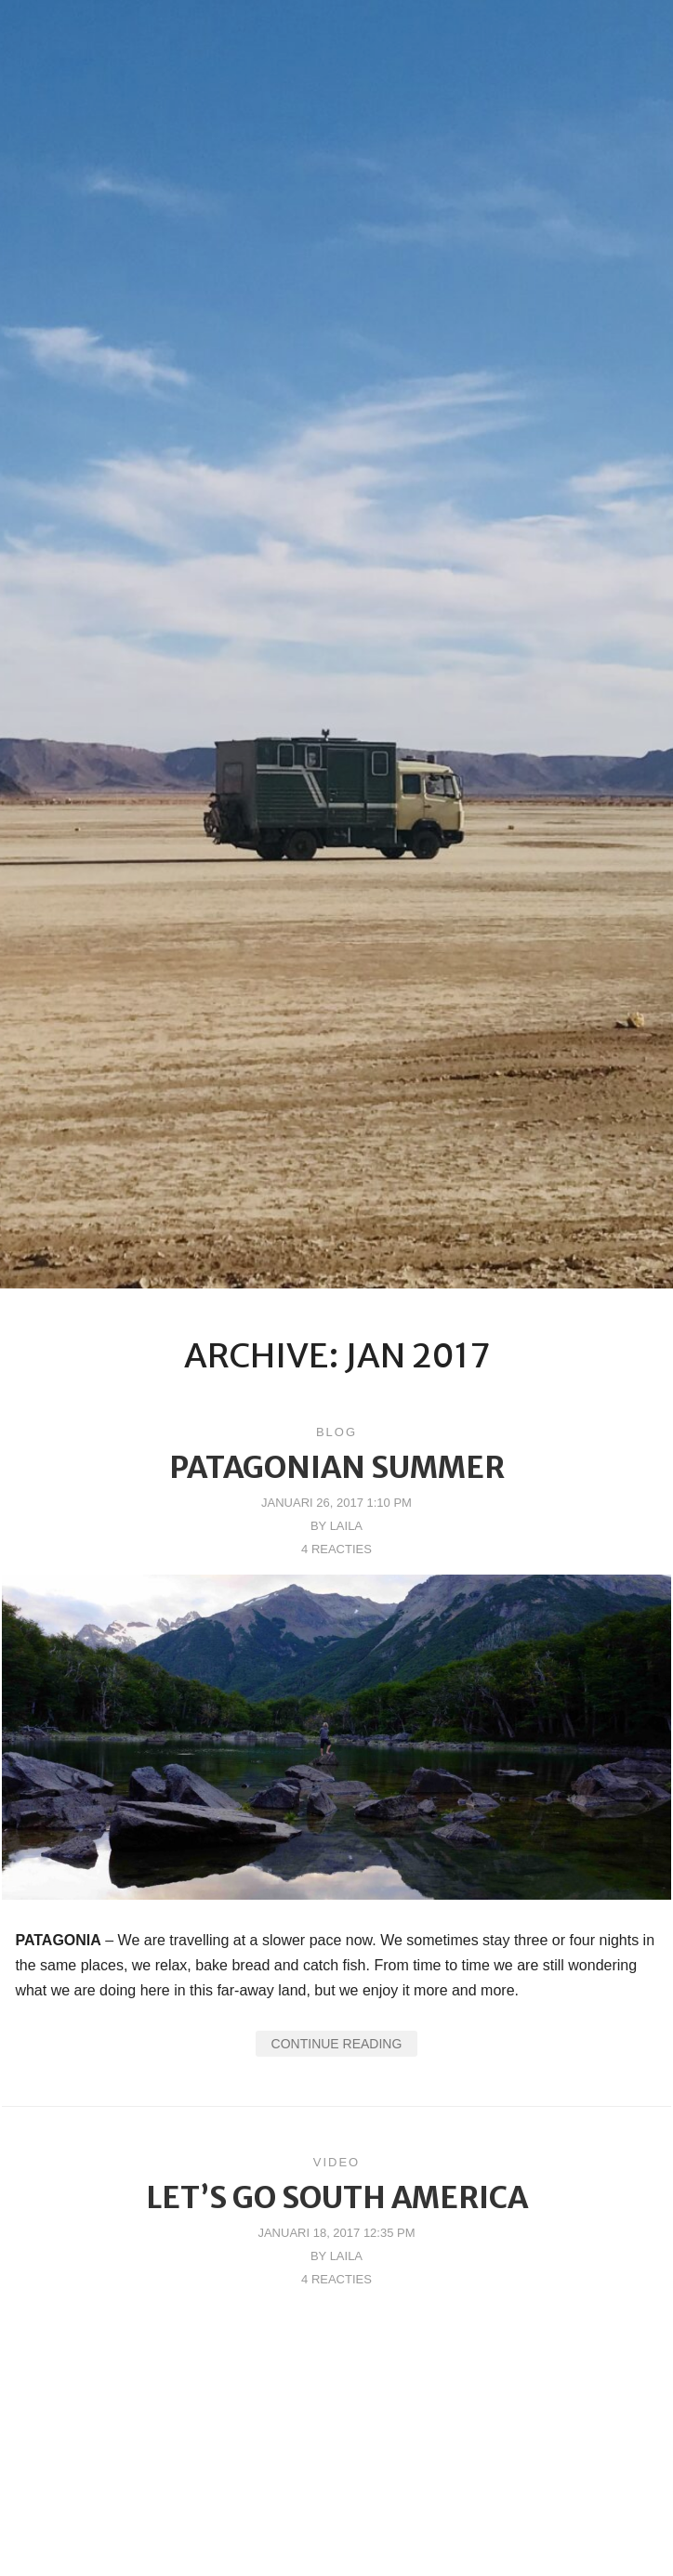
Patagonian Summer (337, 1467)
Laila (346, 1526)
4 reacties (336, 1549)
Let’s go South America (337, 2197)
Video (336, 2162)
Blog (336, 1432)
